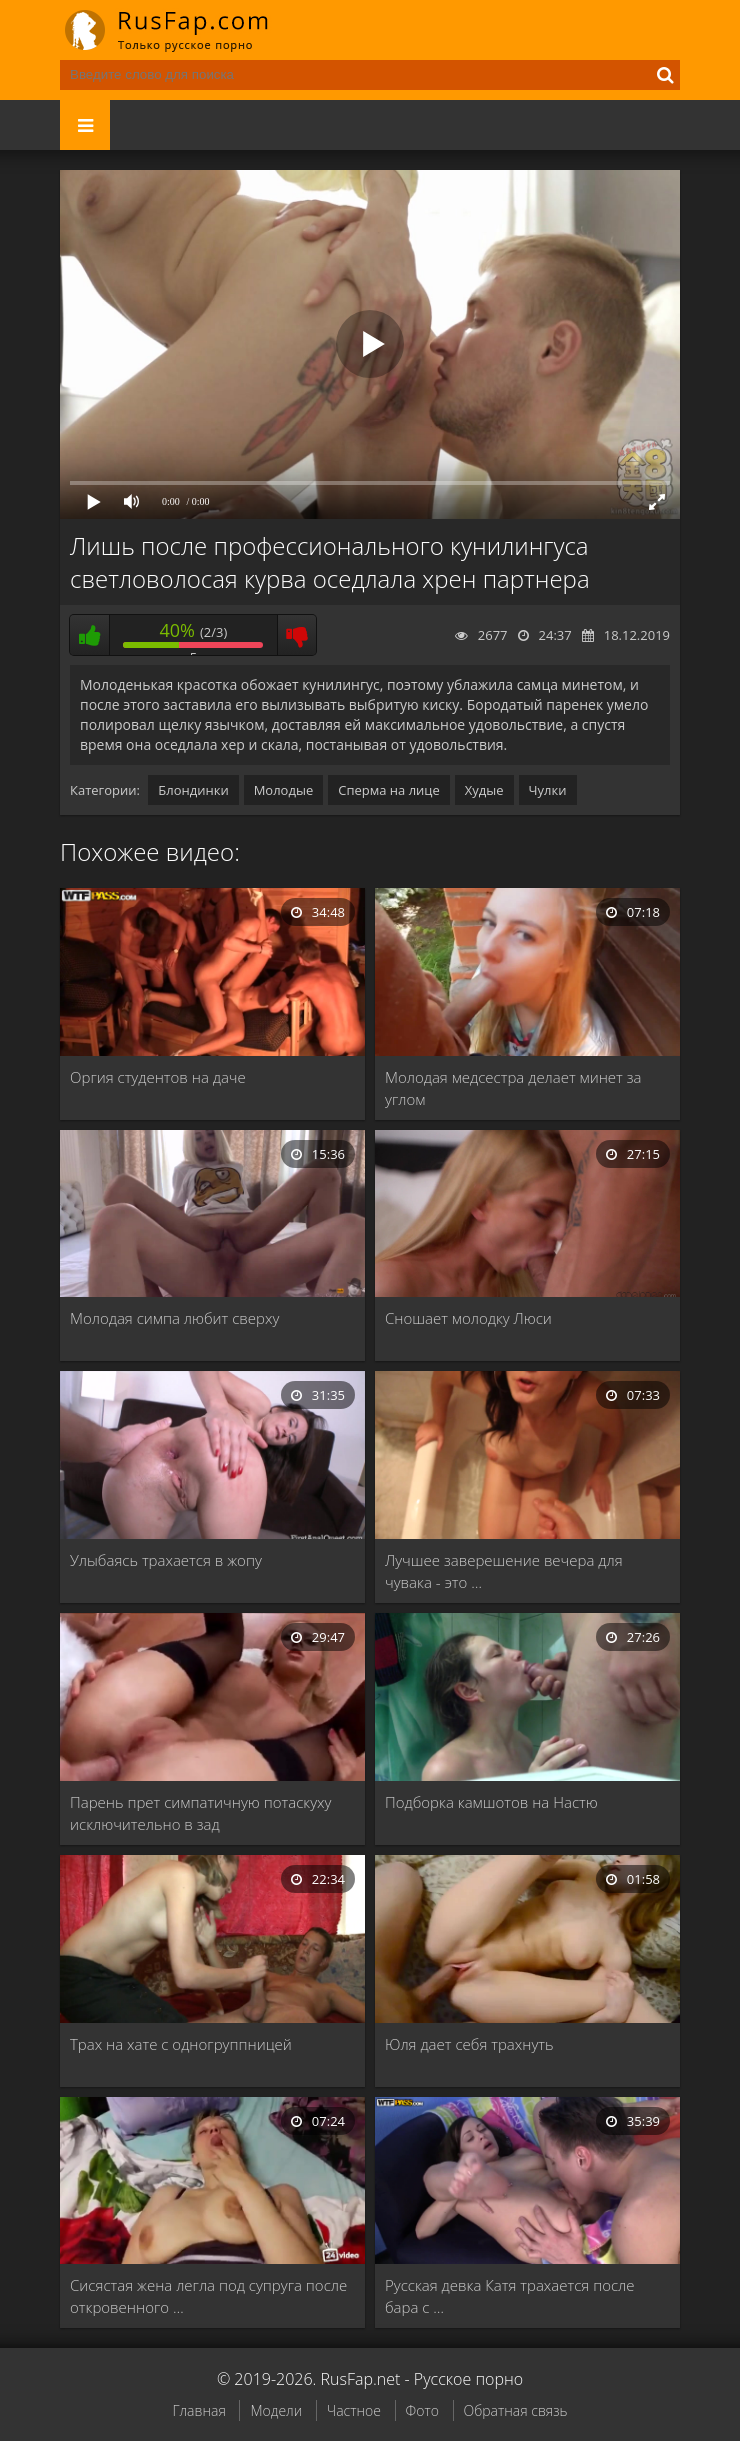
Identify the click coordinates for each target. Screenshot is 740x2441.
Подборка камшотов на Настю (491, 1802)
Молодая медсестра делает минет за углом (513, 1088)
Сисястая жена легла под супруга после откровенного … (208, 2296)
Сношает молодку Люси (468, 1318)
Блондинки (193, 790)
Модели (276, 2410)
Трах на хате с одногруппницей (181, 2044)
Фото (422, 2410)
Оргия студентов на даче (158, 1077)
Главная (198, 2410)
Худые (484, 790)
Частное (354, 2410)
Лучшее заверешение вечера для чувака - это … (504, 1571)
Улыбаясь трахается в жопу (166, 1560)
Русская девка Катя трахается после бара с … (510, 2296)
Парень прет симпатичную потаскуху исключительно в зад (200, 1813)
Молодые (284, 790)
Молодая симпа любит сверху (174, 1318)
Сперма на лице (389, 790)
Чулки (548, 790)
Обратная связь (516, 2410)
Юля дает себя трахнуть (469, 2044)
